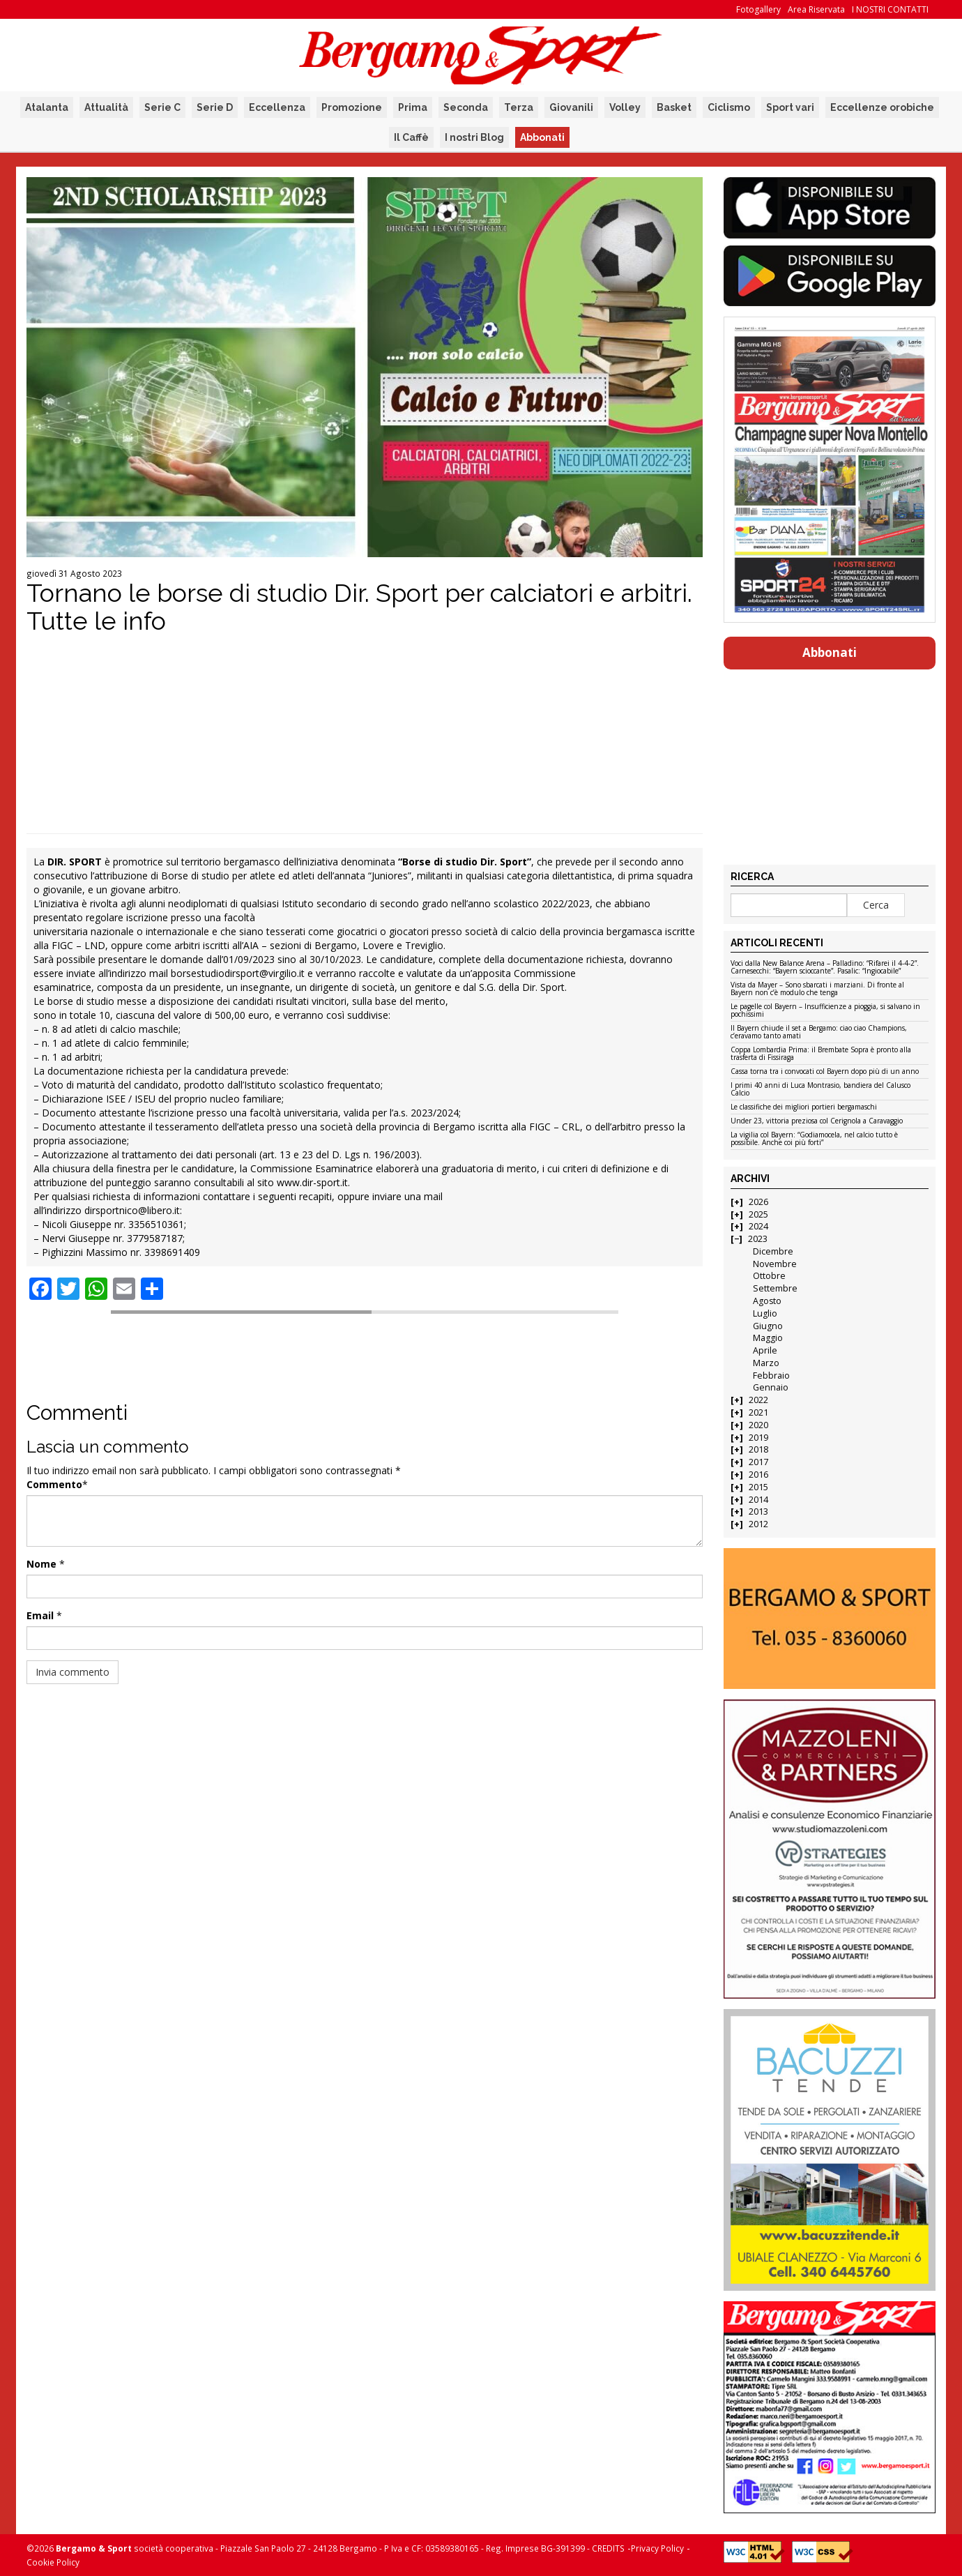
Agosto (767, 1301)
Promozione (351, 107)
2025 (758, 1214)
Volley (625, 107)
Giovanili (571, 107)
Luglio (765, 1313)
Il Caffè (411, 137)
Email (40, 1615)
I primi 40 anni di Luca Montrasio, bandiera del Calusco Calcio (820, 1090)
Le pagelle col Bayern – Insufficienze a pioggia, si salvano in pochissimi (825, 1011)
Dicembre (773, 1251)
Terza (518, 107)
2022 (758, 1400)
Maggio (768, 1338)
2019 (758, 1438)
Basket (674, 107)
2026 (758, 1202)
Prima (412, 107)
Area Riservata (816, 9)
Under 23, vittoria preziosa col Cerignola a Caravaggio (817, 1121)
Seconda (465, 107)
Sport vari (790, 107)
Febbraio (771, 1375)
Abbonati (542, 137)
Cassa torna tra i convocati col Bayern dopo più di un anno (825, 1072)
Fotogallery (758, 9)
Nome (41, 1563)
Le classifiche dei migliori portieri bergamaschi (804, 1107)
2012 (758, 1524)
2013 (758, 1511)
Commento (54, 1484)
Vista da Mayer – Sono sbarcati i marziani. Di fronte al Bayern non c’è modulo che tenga (817, 989)
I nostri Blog (474, 137)
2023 (758, 1239)
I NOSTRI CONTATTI (890, 9)
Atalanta (46, 107)
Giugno (768, 1326)
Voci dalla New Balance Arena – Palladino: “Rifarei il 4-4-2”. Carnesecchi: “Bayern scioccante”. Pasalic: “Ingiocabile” (825, 968)
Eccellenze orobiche (882, 107)
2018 (758, 1449)
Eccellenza (277, 107)
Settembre (775, 1288)
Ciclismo (729, 107)
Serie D (215, 107)
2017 (758, 1462)
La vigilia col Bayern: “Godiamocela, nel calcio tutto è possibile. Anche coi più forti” (814, 1139)
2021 (758, 1412)
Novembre (775, 1264)
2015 (758, 1487)
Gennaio (770, 1387)
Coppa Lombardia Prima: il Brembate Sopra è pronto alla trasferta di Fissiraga (821, 1054)
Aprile (765, 1350)
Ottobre (769, 1276)
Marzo (766, 1363)
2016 (758, 1474)
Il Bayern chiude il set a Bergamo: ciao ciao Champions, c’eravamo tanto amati (819, 1032)
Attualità (106, 107)
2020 (758, 1425)
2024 (758, 1226)
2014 (758, 1500)
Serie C (162, 107)
